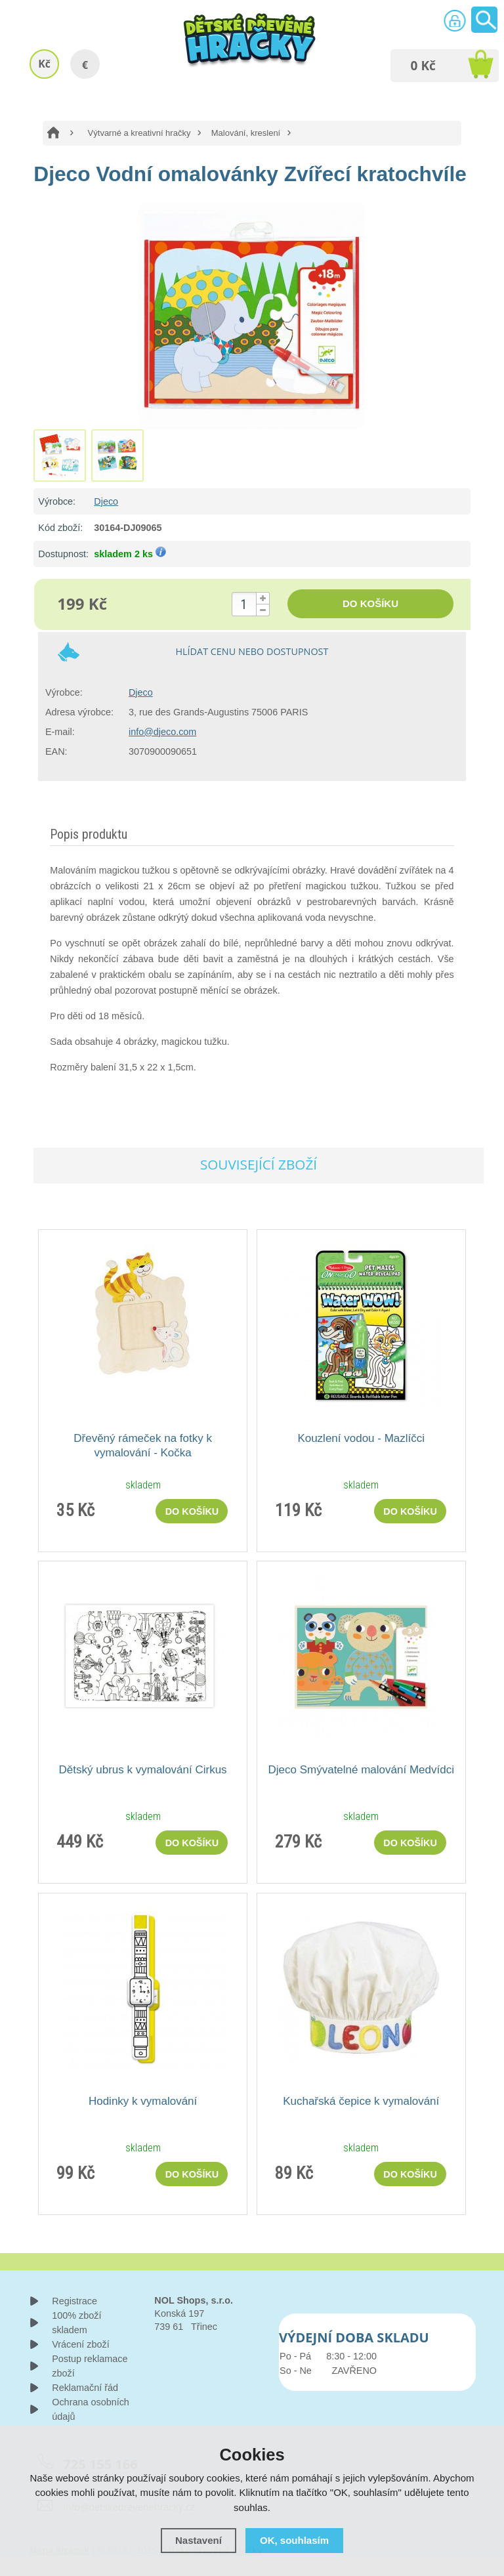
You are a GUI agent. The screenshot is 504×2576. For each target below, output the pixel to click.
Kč (44, 63)
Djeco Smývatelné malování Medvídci (360, 1769)
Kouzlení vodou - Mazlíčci (361, 1438)
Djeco (106, 501)
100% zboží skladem (76, 2322)
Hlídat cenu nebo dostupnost (251, 651)
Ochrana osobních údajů (90, 2409)
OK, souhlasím (294, 2540)
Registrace (74, 2301)
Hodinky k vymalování (143, 2101)
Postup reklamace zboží (89, 2366)
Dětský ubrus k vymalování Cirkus (143, 1769)
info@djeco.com (162, 732)
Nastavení (198, 2540)
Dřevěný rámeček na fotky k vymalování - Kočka (143, 1445)
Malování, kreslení (246, 133)
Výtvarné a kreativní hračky (139, 133)
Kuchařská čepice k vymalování (361, 2101)
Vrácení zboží (80, 2344)
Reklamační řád (85, 2387)
